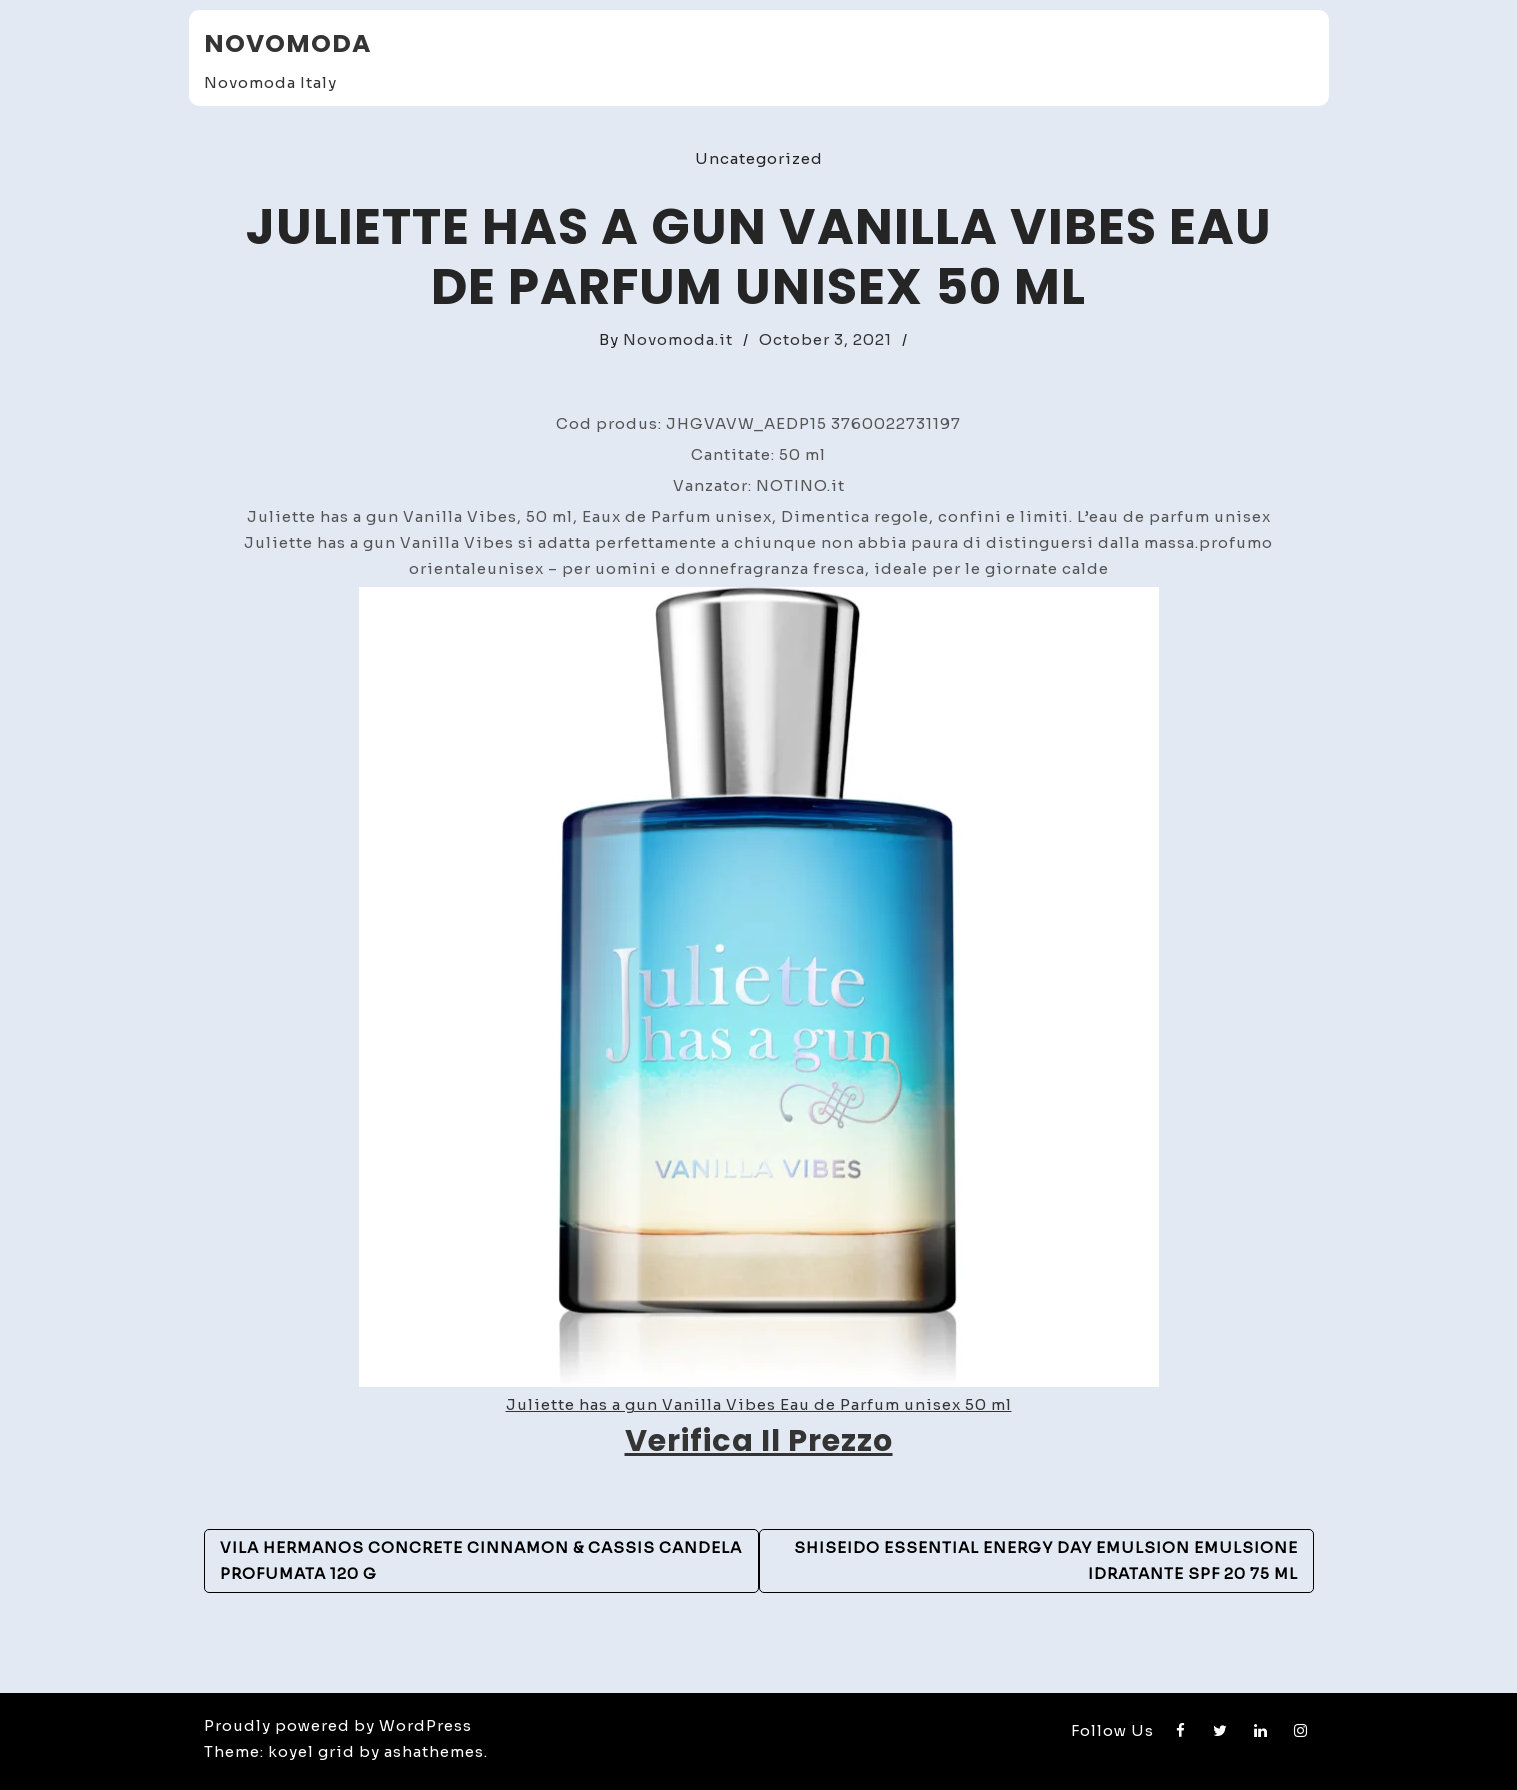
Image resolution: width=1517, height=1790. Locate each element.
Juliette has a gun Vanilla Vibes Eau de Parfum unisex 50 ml (759, 1404)
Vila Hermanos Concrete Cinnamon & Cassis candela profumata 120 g (481, 1560)
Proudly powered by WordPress (338, 1725)
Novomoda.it (678, 339)
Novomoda (287, 43)
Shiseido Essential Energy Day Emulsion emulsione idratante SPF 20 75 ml (1046, 1560)
